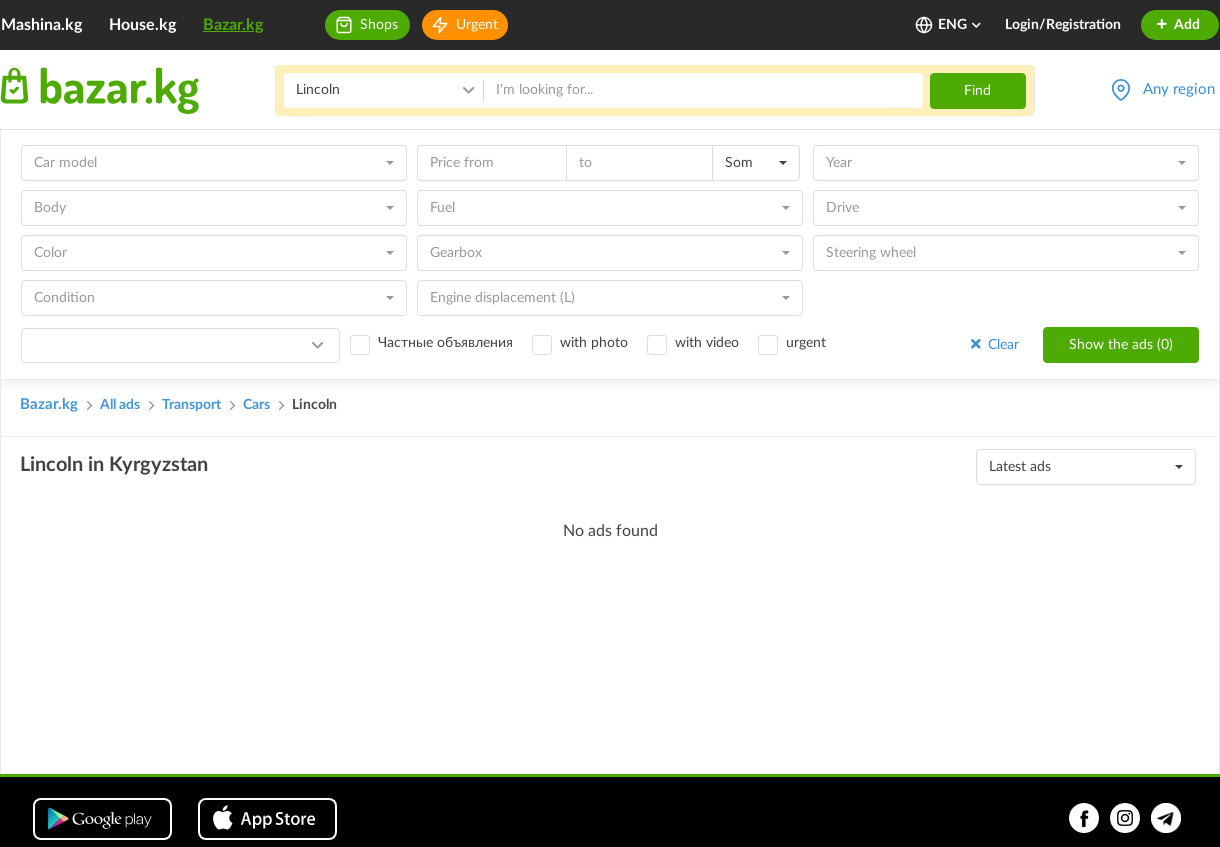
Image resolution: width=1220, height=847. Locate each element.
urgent (806, 343)
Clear (993, 344)
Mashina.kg (41, 25)
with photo (594, 343)
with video (707, 343)
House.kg (142, 25)
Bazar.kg (233, 25)
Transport (191, 405)
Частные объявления (445, 343)
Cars (256, 405)
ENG (960, 25)
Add (1177, 25)
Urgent (477, 25)
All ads (120, 405)
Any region (1179, 89)
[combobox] (214, 163)
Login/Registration (1063, 25)
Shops (379, 25)
